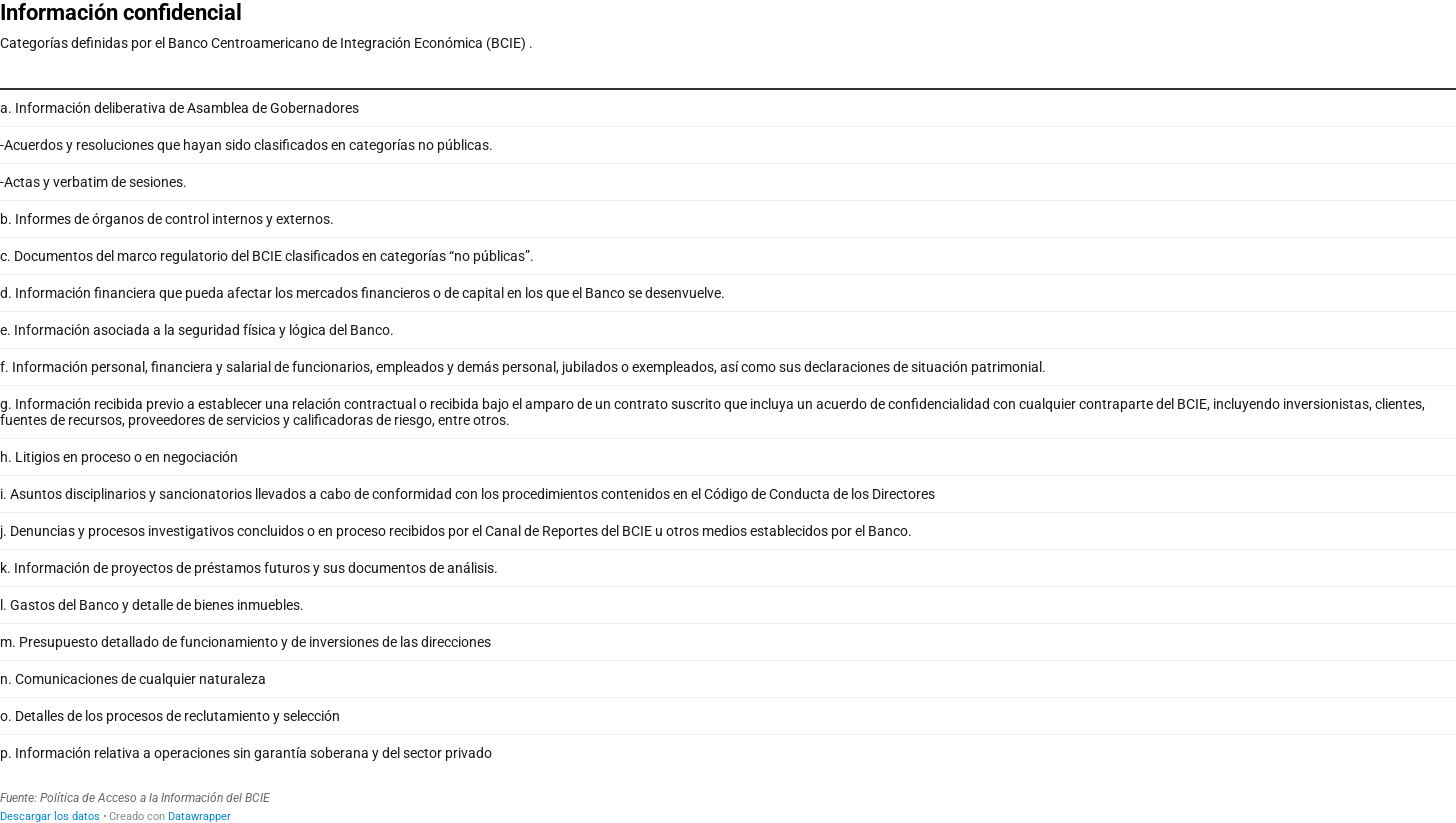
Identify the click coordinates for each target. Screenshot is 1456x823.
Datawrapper (199, 816)
